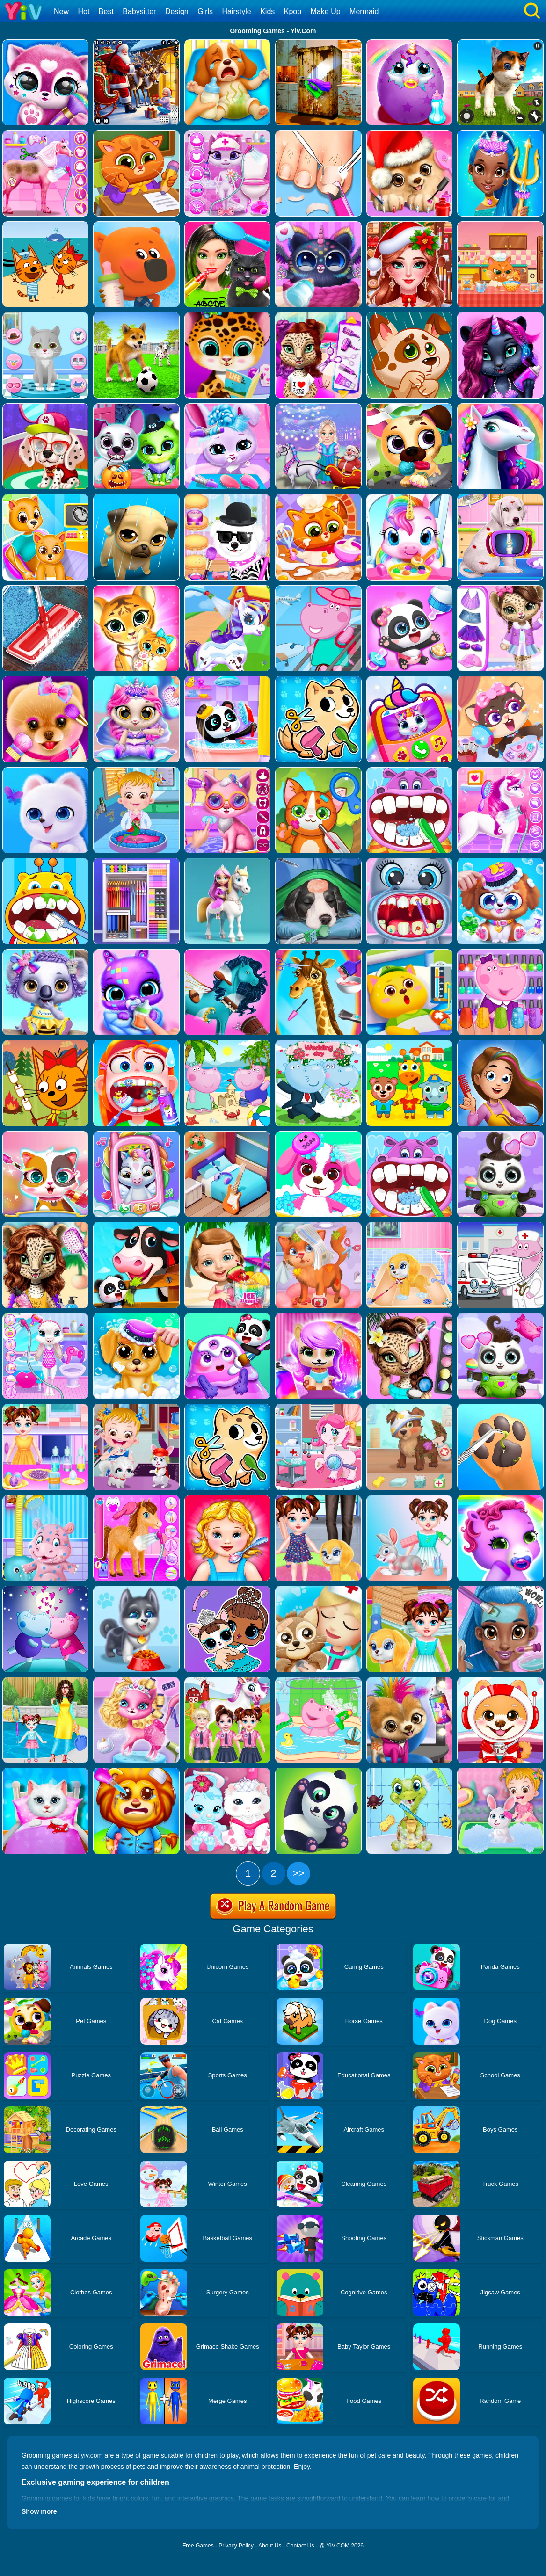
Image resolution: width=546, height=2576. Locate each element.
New (61, 11)
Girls (205, 11)
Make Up (326, 11)
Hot (83, 11)
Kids (267, 11)
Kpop (292, 11)
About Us (269, 2545)
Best (106, 11)
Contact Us (300, 2545)
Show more (39, 2511)
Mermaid (364, 11)
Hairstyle (236, 11)
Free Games (198, 2545)
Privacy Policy (236, 2545)
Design (177, 11)
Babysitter (139, 11)
